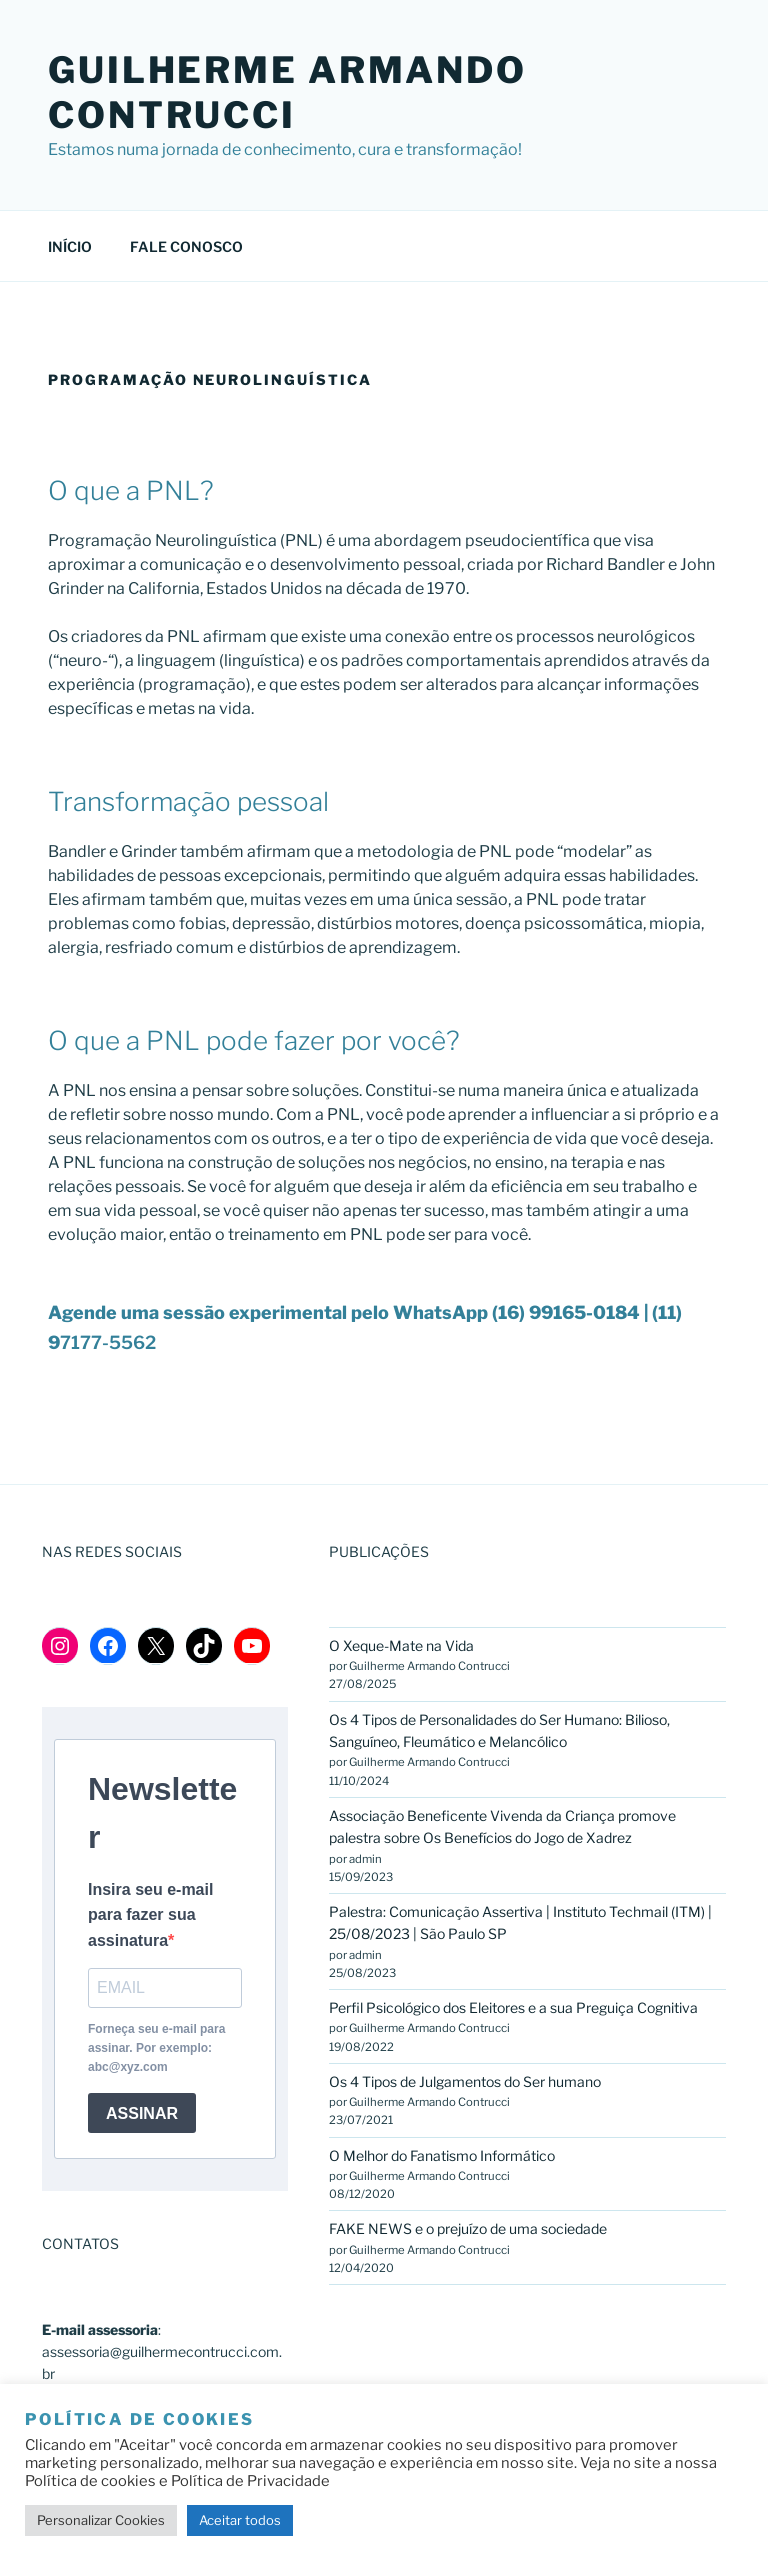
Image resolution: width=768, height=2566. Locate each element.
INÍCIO (70, 246)
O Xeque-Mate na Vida (403, 1645)
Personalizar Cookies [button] (101, 2520)
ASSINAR (142, 2113)
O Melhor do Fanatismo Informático (442, 2155)
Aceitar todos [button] (240, 2520)
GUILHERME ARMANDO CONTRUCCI (287, 92)
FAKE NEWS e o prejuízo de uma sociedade (468, 2228)
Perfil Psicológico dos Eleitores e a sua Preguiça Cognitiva (513, 2007)
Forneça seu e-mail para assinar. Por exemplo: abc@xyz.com (156, 2048)
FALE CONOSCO (186, 246)
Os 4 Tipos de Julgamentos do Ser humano (465, 2081)
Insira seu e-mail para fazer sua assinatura (150, 1915)
